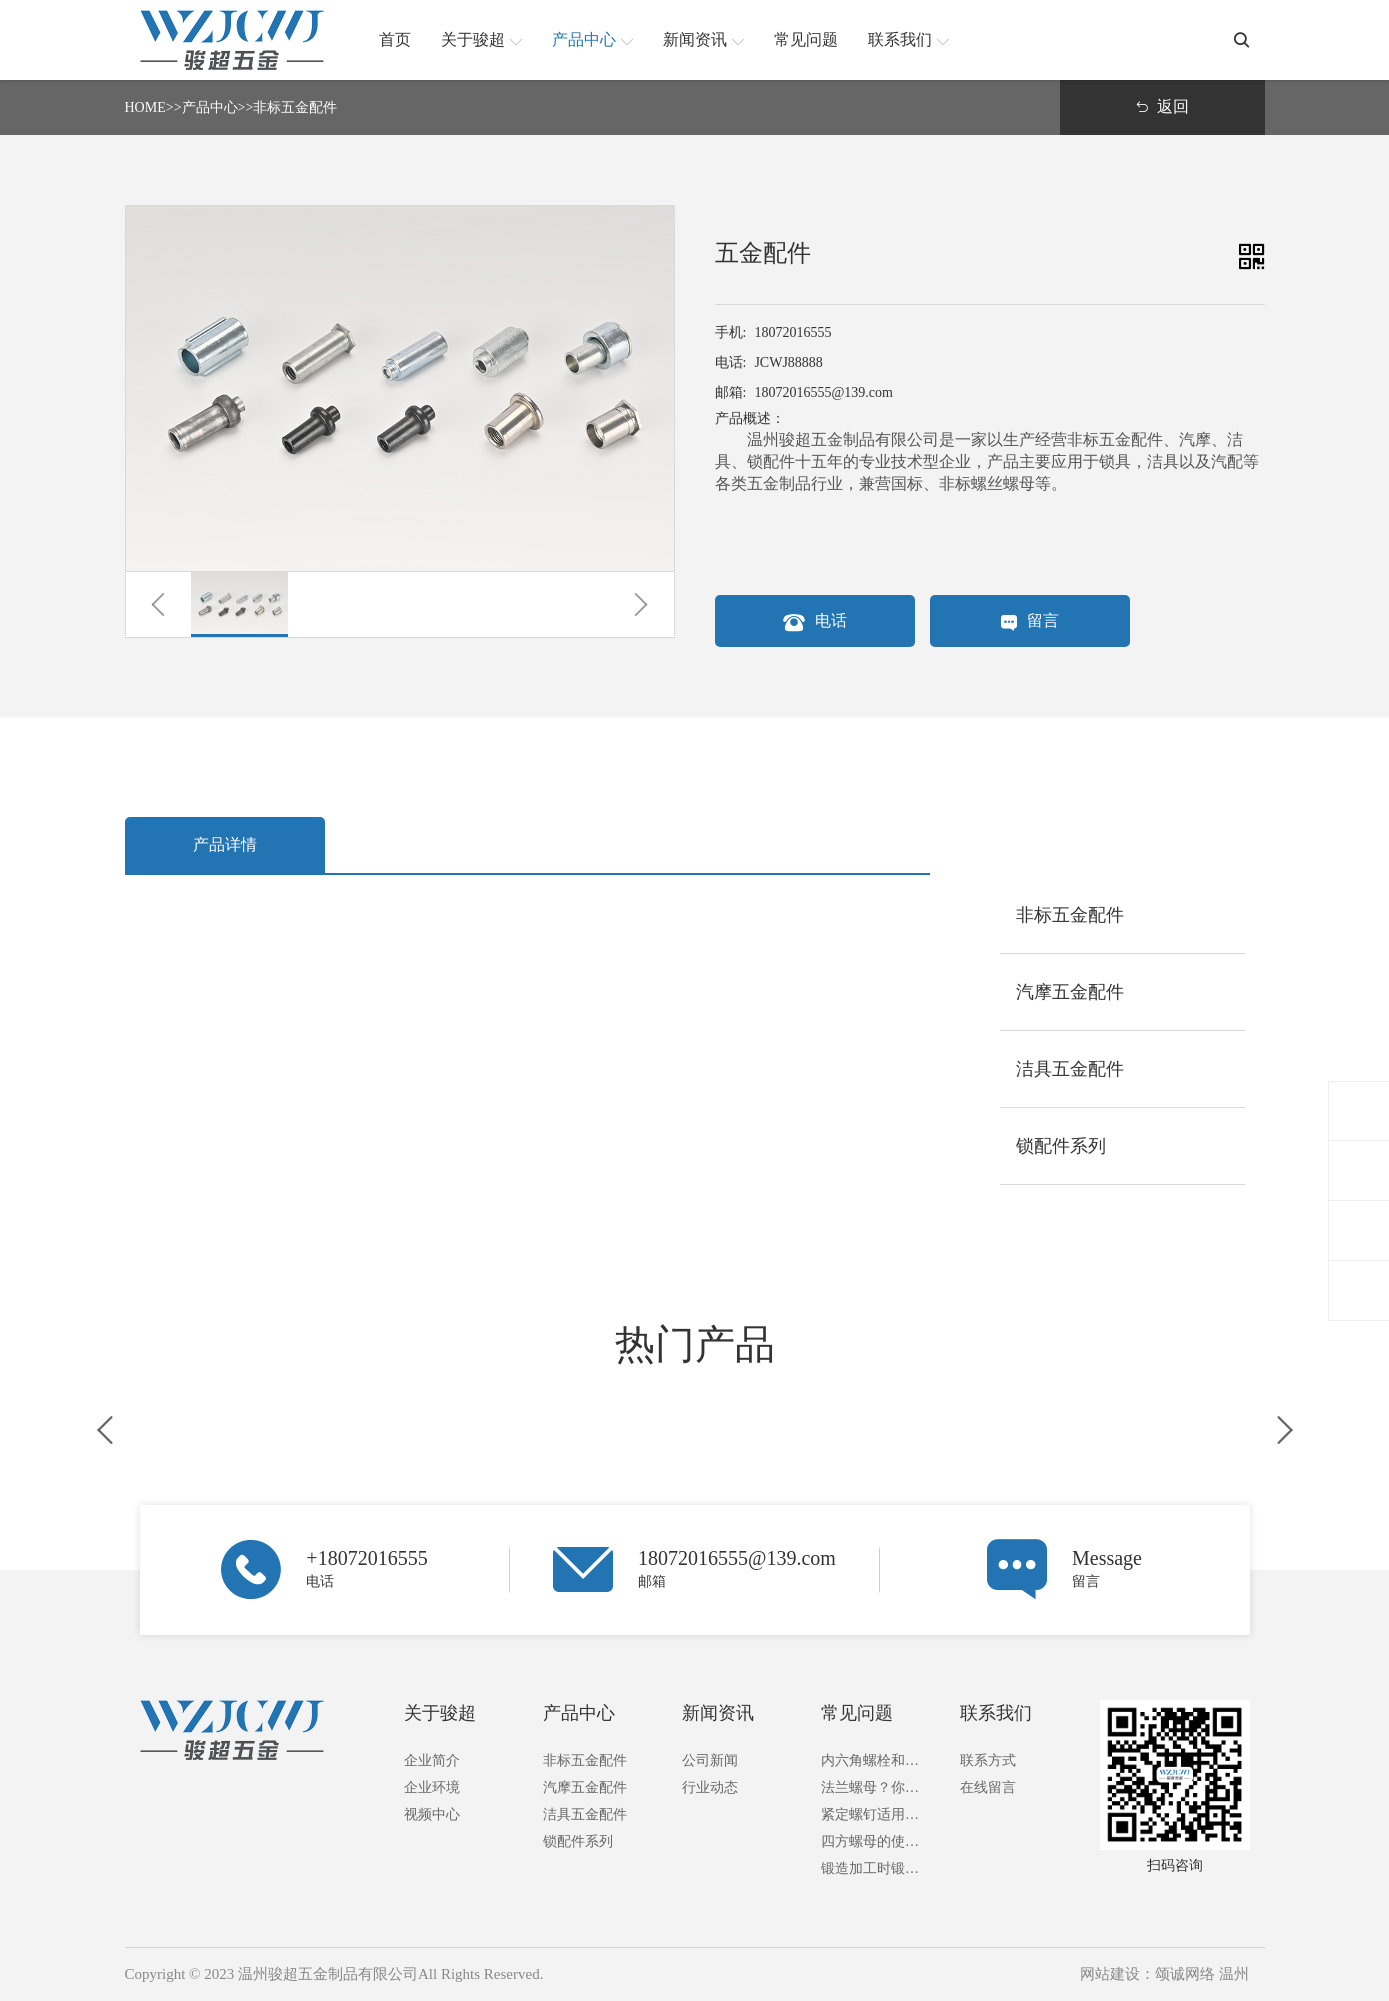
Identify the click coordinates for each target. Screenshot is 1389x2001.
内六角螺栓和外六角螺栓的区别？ (875, 1760)
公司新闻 (710, 1760)
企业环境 (432, 1787)
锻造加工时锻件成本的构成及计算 (875, 1868)
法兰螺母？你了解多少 (875, 1787)
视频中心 (432, 1814)
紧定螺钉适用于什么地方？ (875, 1814)
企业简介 (432, 1760)
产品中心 (210, 107)
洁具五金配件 (585, 1814)
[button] (158, 604)
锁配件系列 (578, 1841)
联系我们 (996, 1713)
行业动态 (710, 1787)
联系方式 (988, 1760)
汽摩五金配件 (585, 1787)
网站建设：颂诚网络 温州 (1164, 1974)
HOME (145, 107)
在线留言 (988, 1787)
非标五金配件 (295, 107)
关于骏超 (440, 1713)
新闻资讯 (718, 1713)
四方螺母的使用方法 (875, 1841)
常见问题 (857, 1713)
